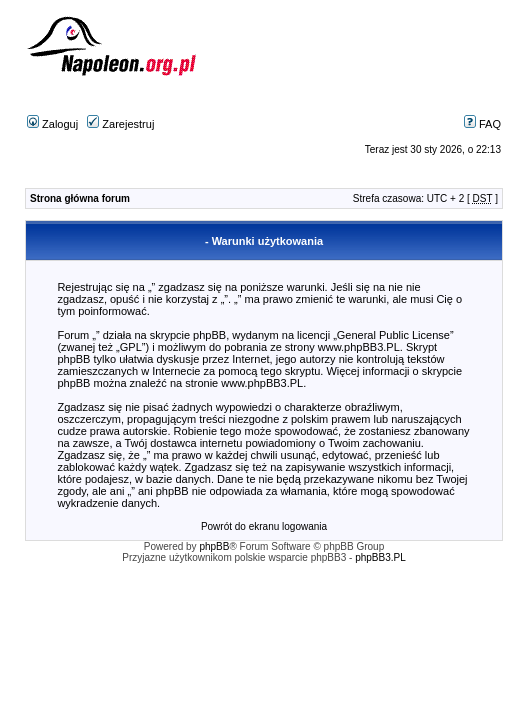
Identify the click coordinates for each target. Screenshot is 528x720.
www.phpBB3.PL (359, 347)
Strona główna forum (80, 198)
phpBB (214, 546)
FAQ (482, 124)
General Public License (393, 335)
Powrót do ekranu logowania (264, 526)
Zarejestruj (120, 124)
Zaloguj (52, 124)
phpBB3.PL (380, 557)
